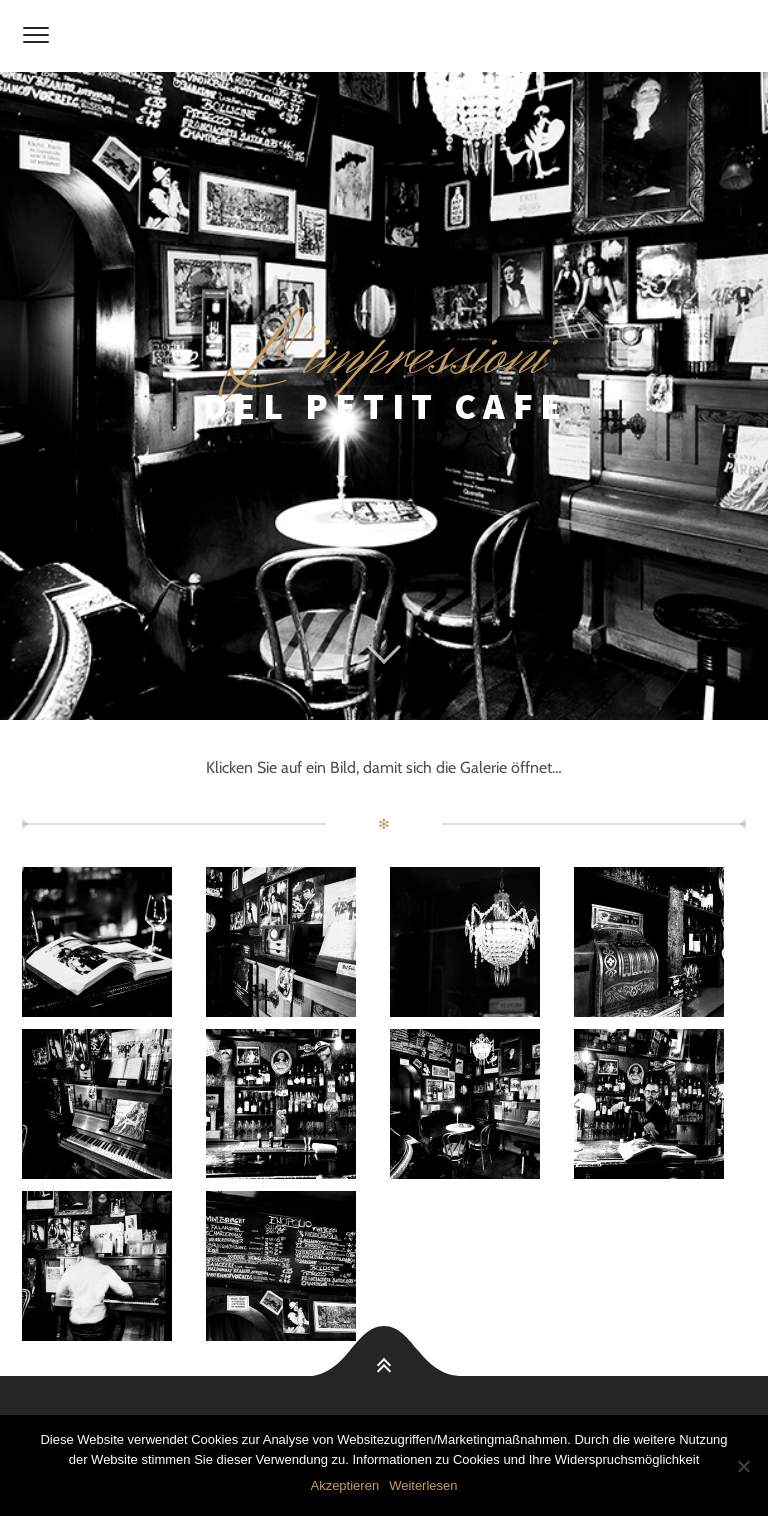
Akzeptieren (344, 1485)
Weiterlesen (423, 1485)
